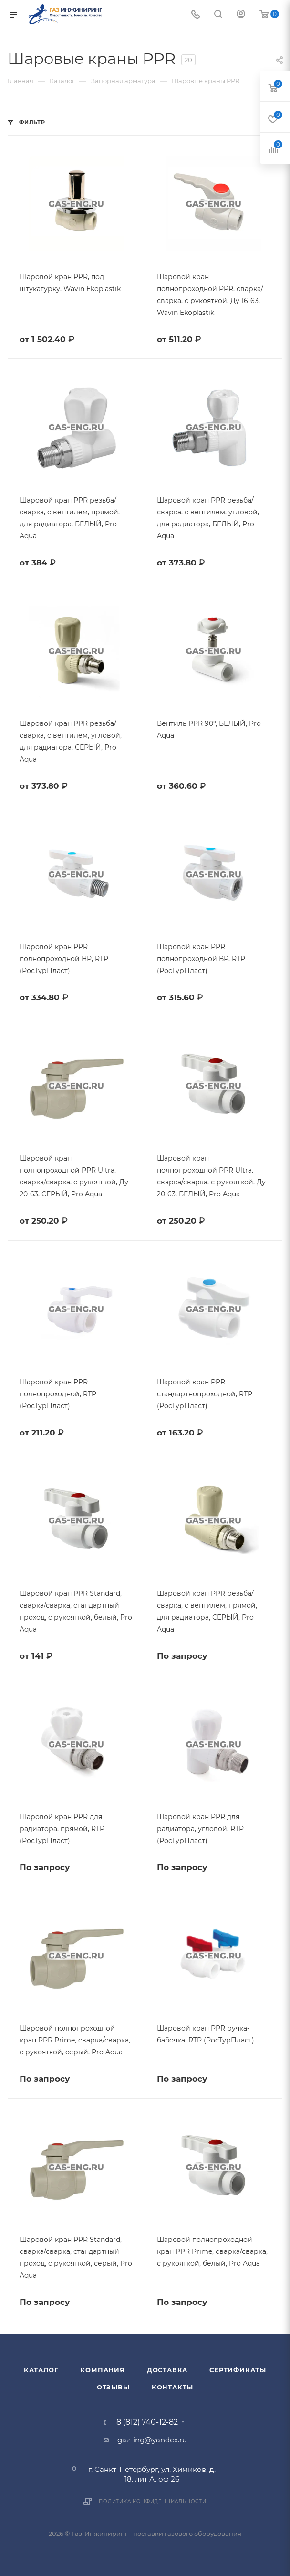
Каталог (41, 2370)
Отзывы (113, 2387)
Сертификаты (237, 2370)
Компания (102, 2370)
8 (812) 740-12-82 (147, 2422)
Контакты (172, 2387)
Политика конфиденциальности (153, 2501)
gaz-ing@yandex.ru (152, 2439)
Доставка (167, 2370)
